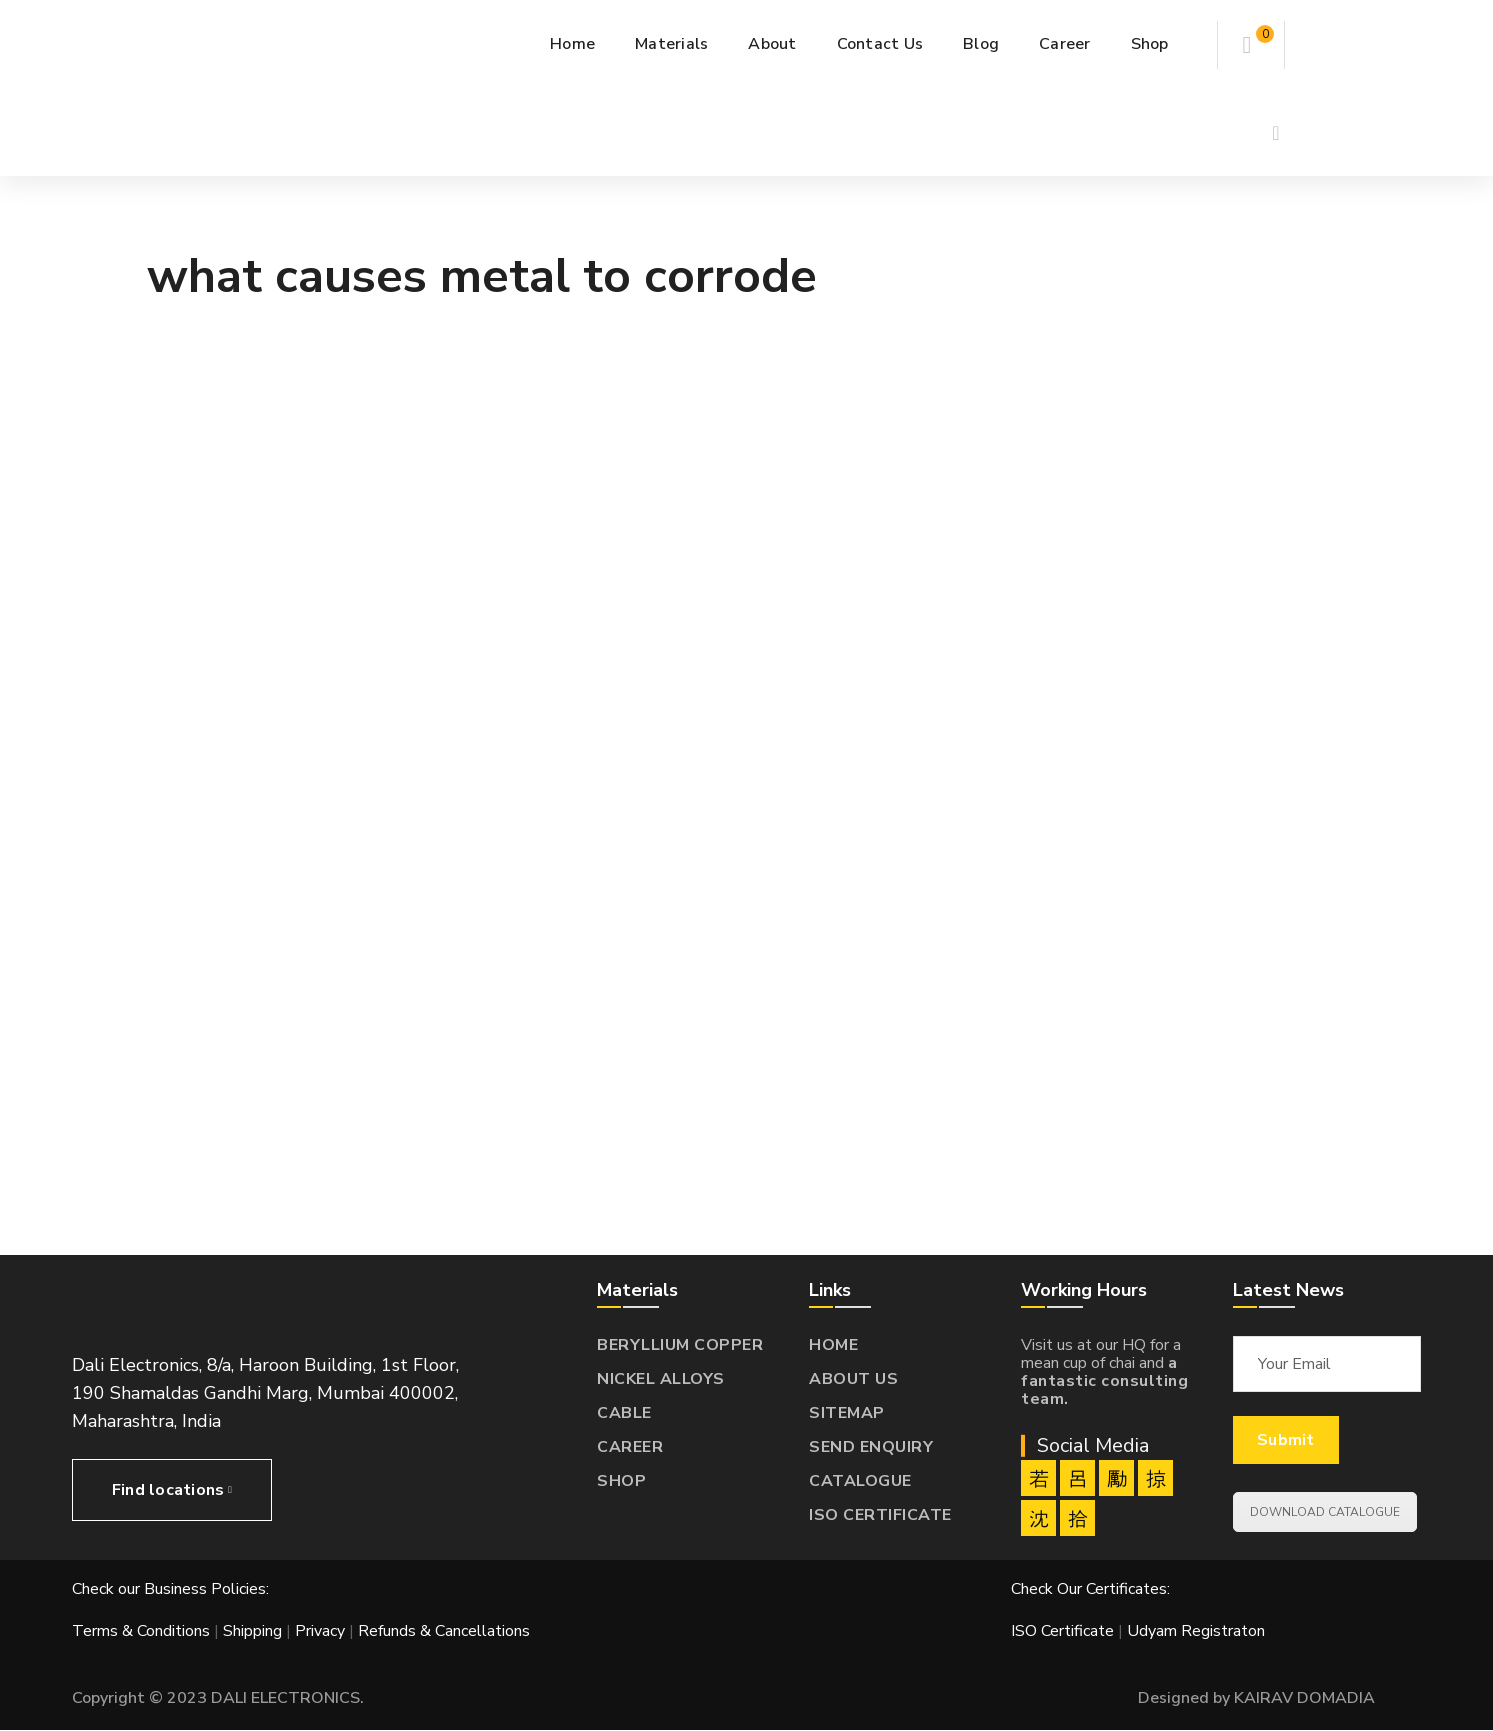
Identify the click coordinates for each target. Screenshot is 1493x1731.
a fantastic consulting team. (1104, 1381)
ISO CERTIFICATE (880, 1515)
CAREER (630, 1447)
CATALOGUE (860, 1481)
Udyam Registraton (1196, 1631)
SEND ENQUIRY (871, 1447)
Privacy (320, 1631)
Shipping (252, 1631)
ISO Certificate (1064, 1631)
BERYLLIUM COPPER (680, 1345)
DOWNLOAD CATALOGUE (1325, 1512)
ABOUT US (853, 1379)
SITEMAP (847, 1413)
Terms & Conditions (141, 1631)
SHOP (621, 1481)
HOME (833, 1345)
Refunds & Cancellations (444, 1631)
